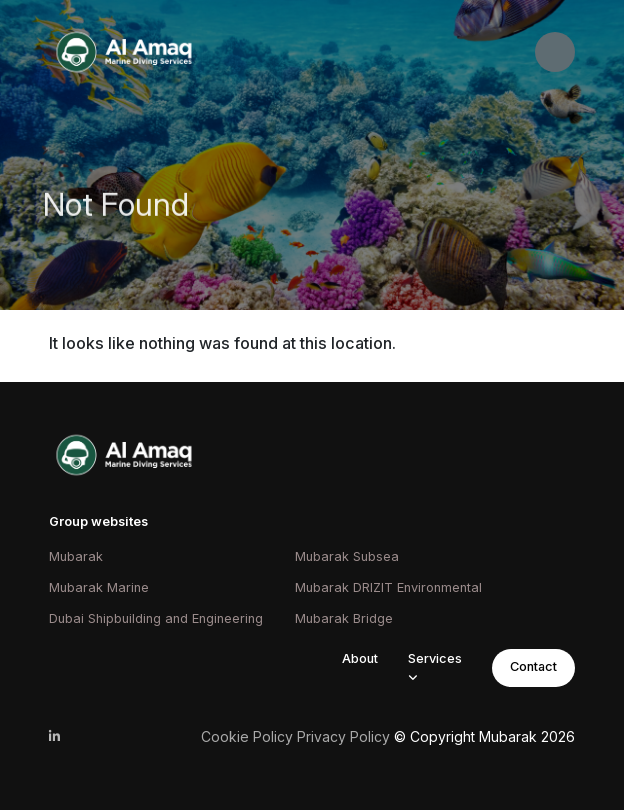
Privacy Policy (343, 736)
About (360, 658)
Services (435, 658)
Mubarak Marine (99, 587)
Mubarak (76, 556)
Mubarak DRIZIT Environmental (388, 587)
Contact (533, 666)
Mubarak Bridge (344, 618)
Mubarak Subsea (347, 556)
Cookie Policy (247, 736)
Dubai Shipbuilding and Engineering (156, 618)
